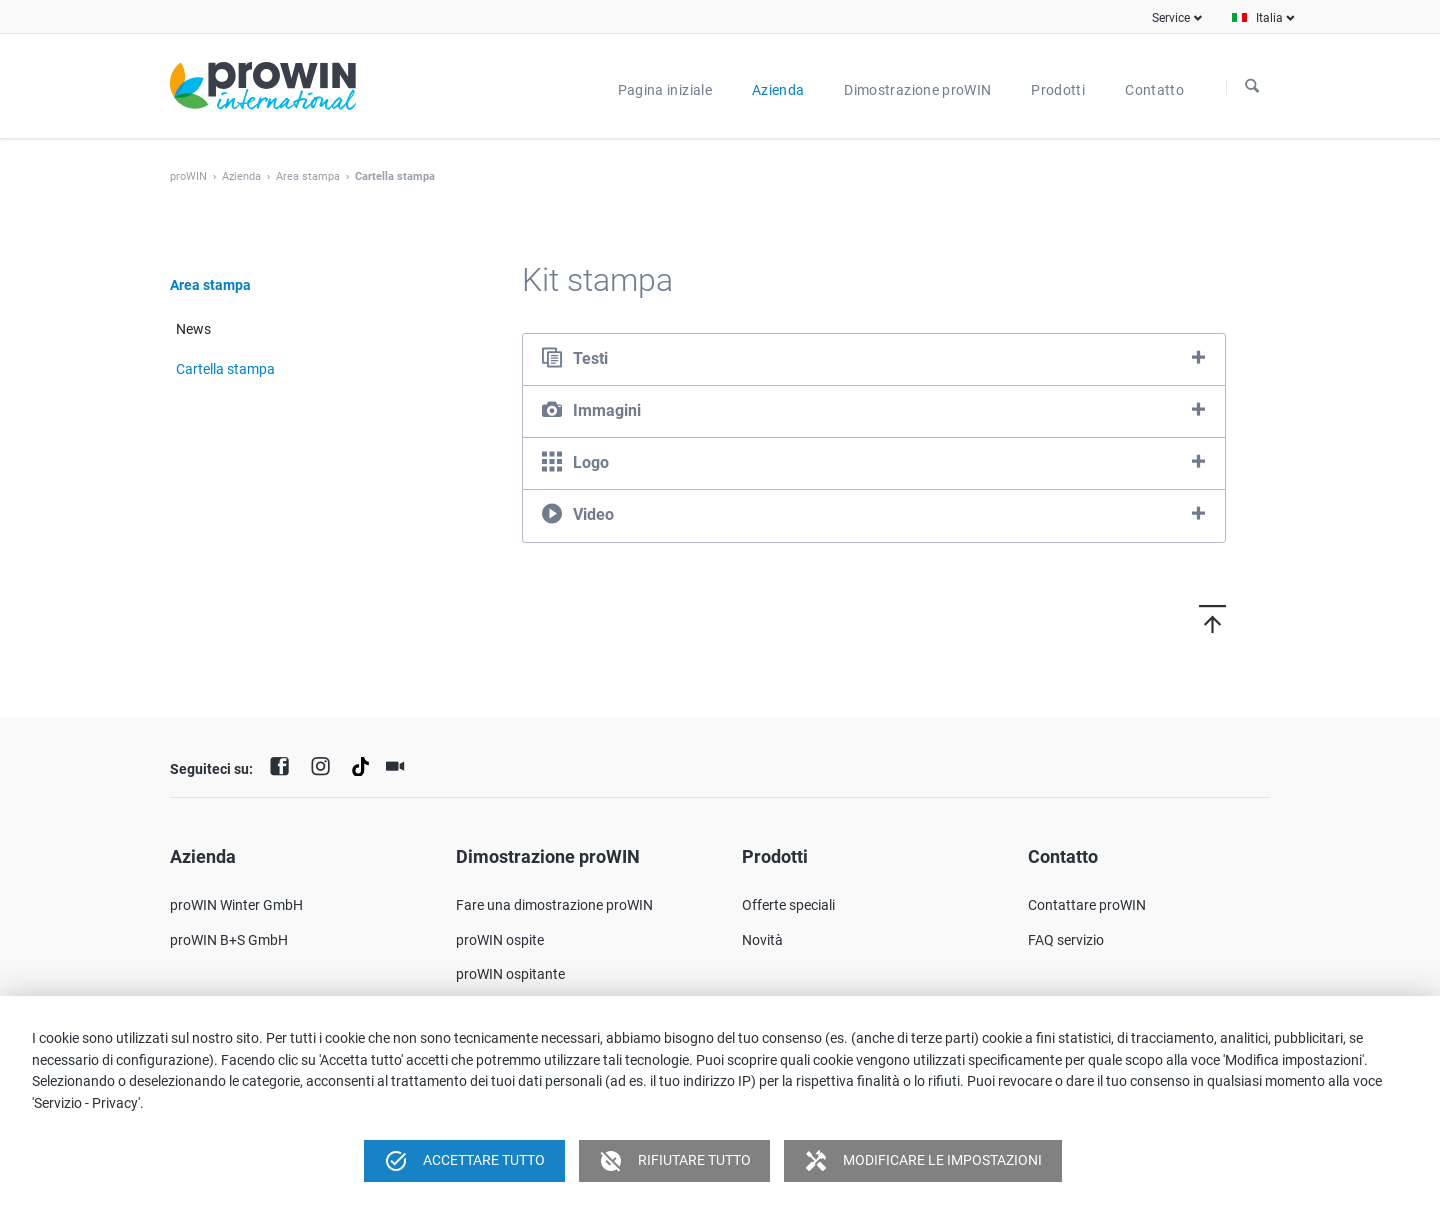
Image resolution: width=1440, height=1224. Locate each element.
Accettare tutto (464, 1161)
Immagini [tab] (607, 410)
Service (1171, 18)
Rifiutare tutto (675, 1161)
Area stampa (308, 176)
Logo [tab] (591, 462)
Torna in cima (1177, 618)
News (193, 329)
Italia (1269, 18)
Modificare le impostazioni (923, 1161)
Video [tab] (593, 514)
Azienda (241, 176)
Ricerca (1252, 87)
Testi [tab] (590, 358)
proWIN (188, 176)
